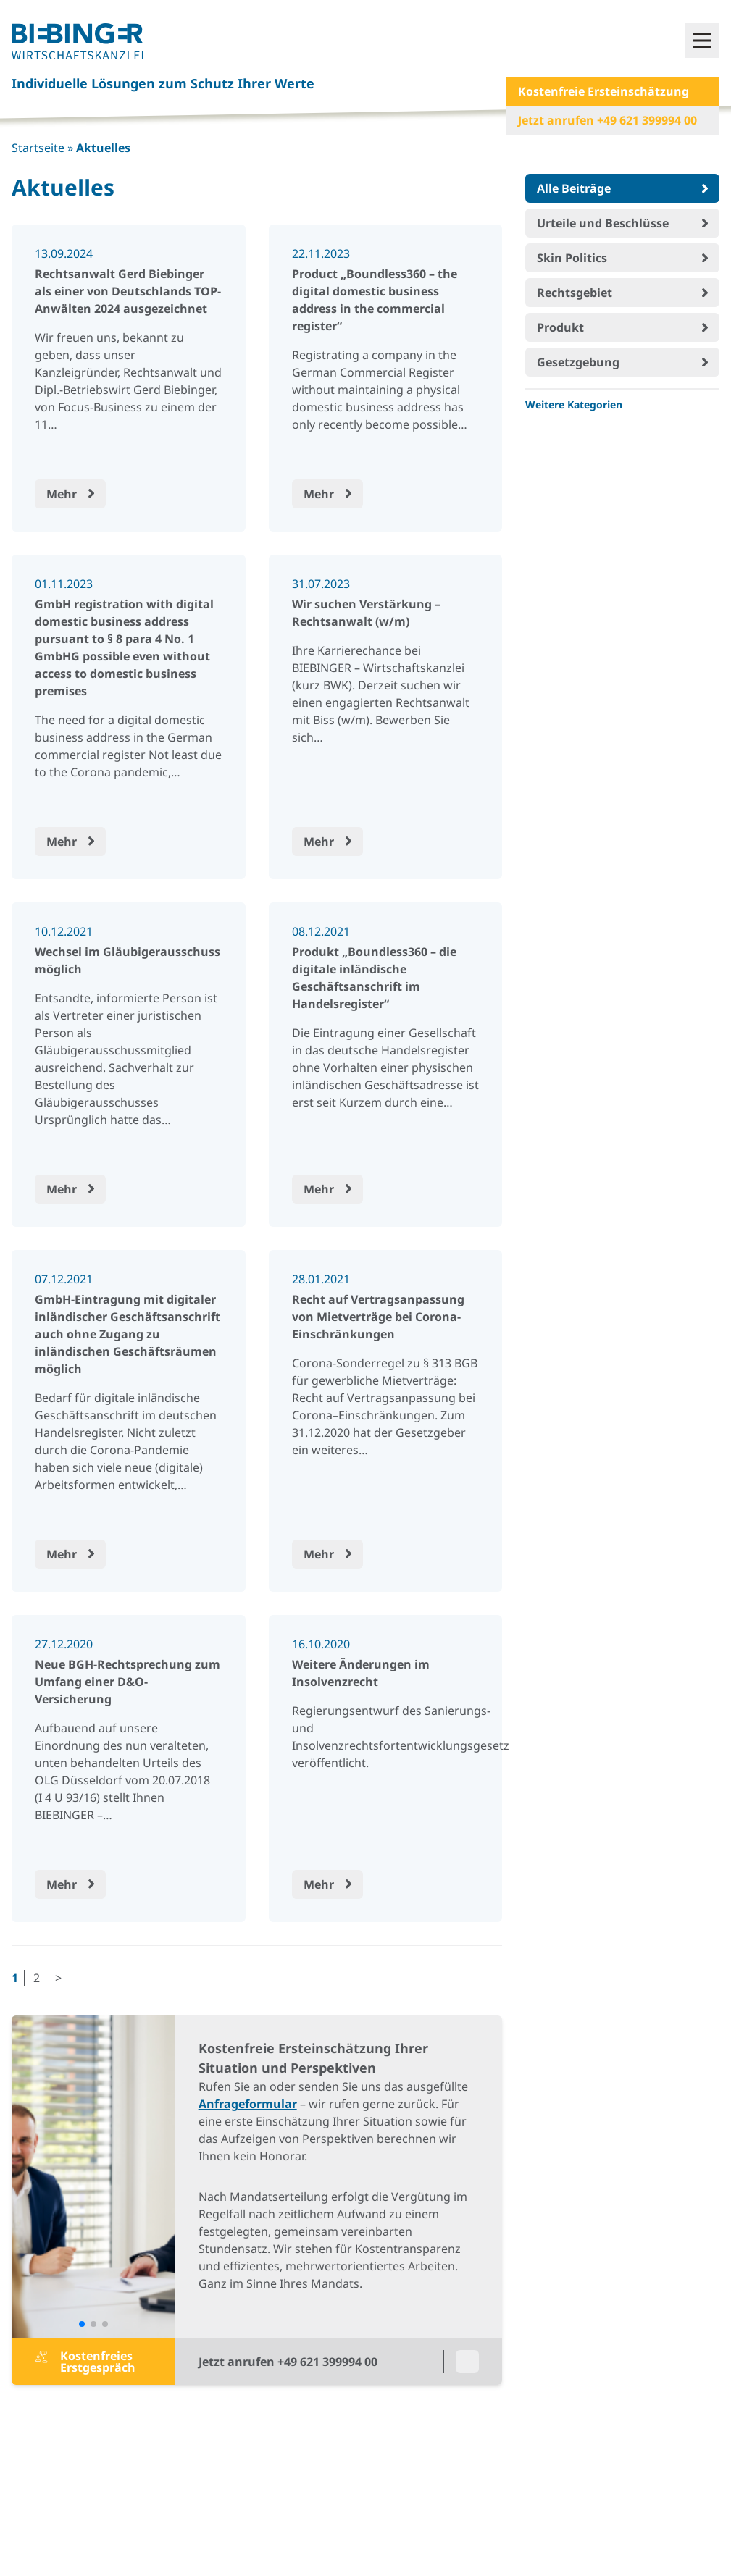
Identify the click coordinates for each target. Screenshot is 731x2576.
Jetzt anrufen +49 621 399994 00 (607, 120)
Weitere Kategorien (573, 404)
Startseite (38, 148)
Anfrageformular (248, 2104)
